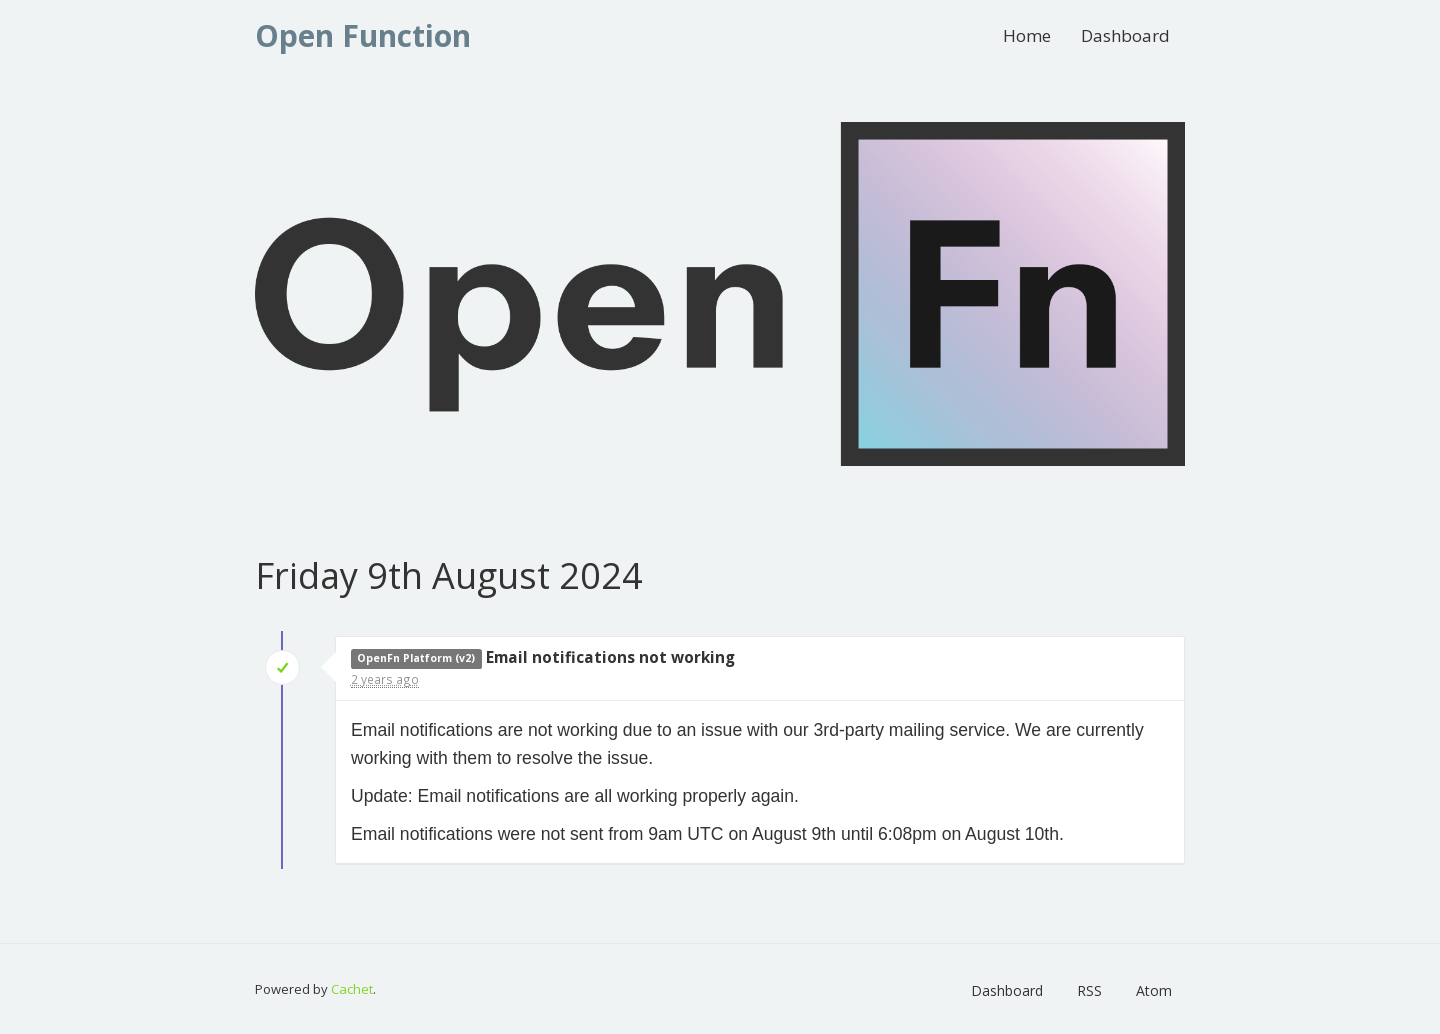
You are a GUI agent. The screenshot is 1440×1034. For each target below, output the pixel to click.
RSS (1089, 990)
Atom (1154, 990)
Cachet (352, 989)
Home (1027, 35)
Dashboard (1125, 35)
